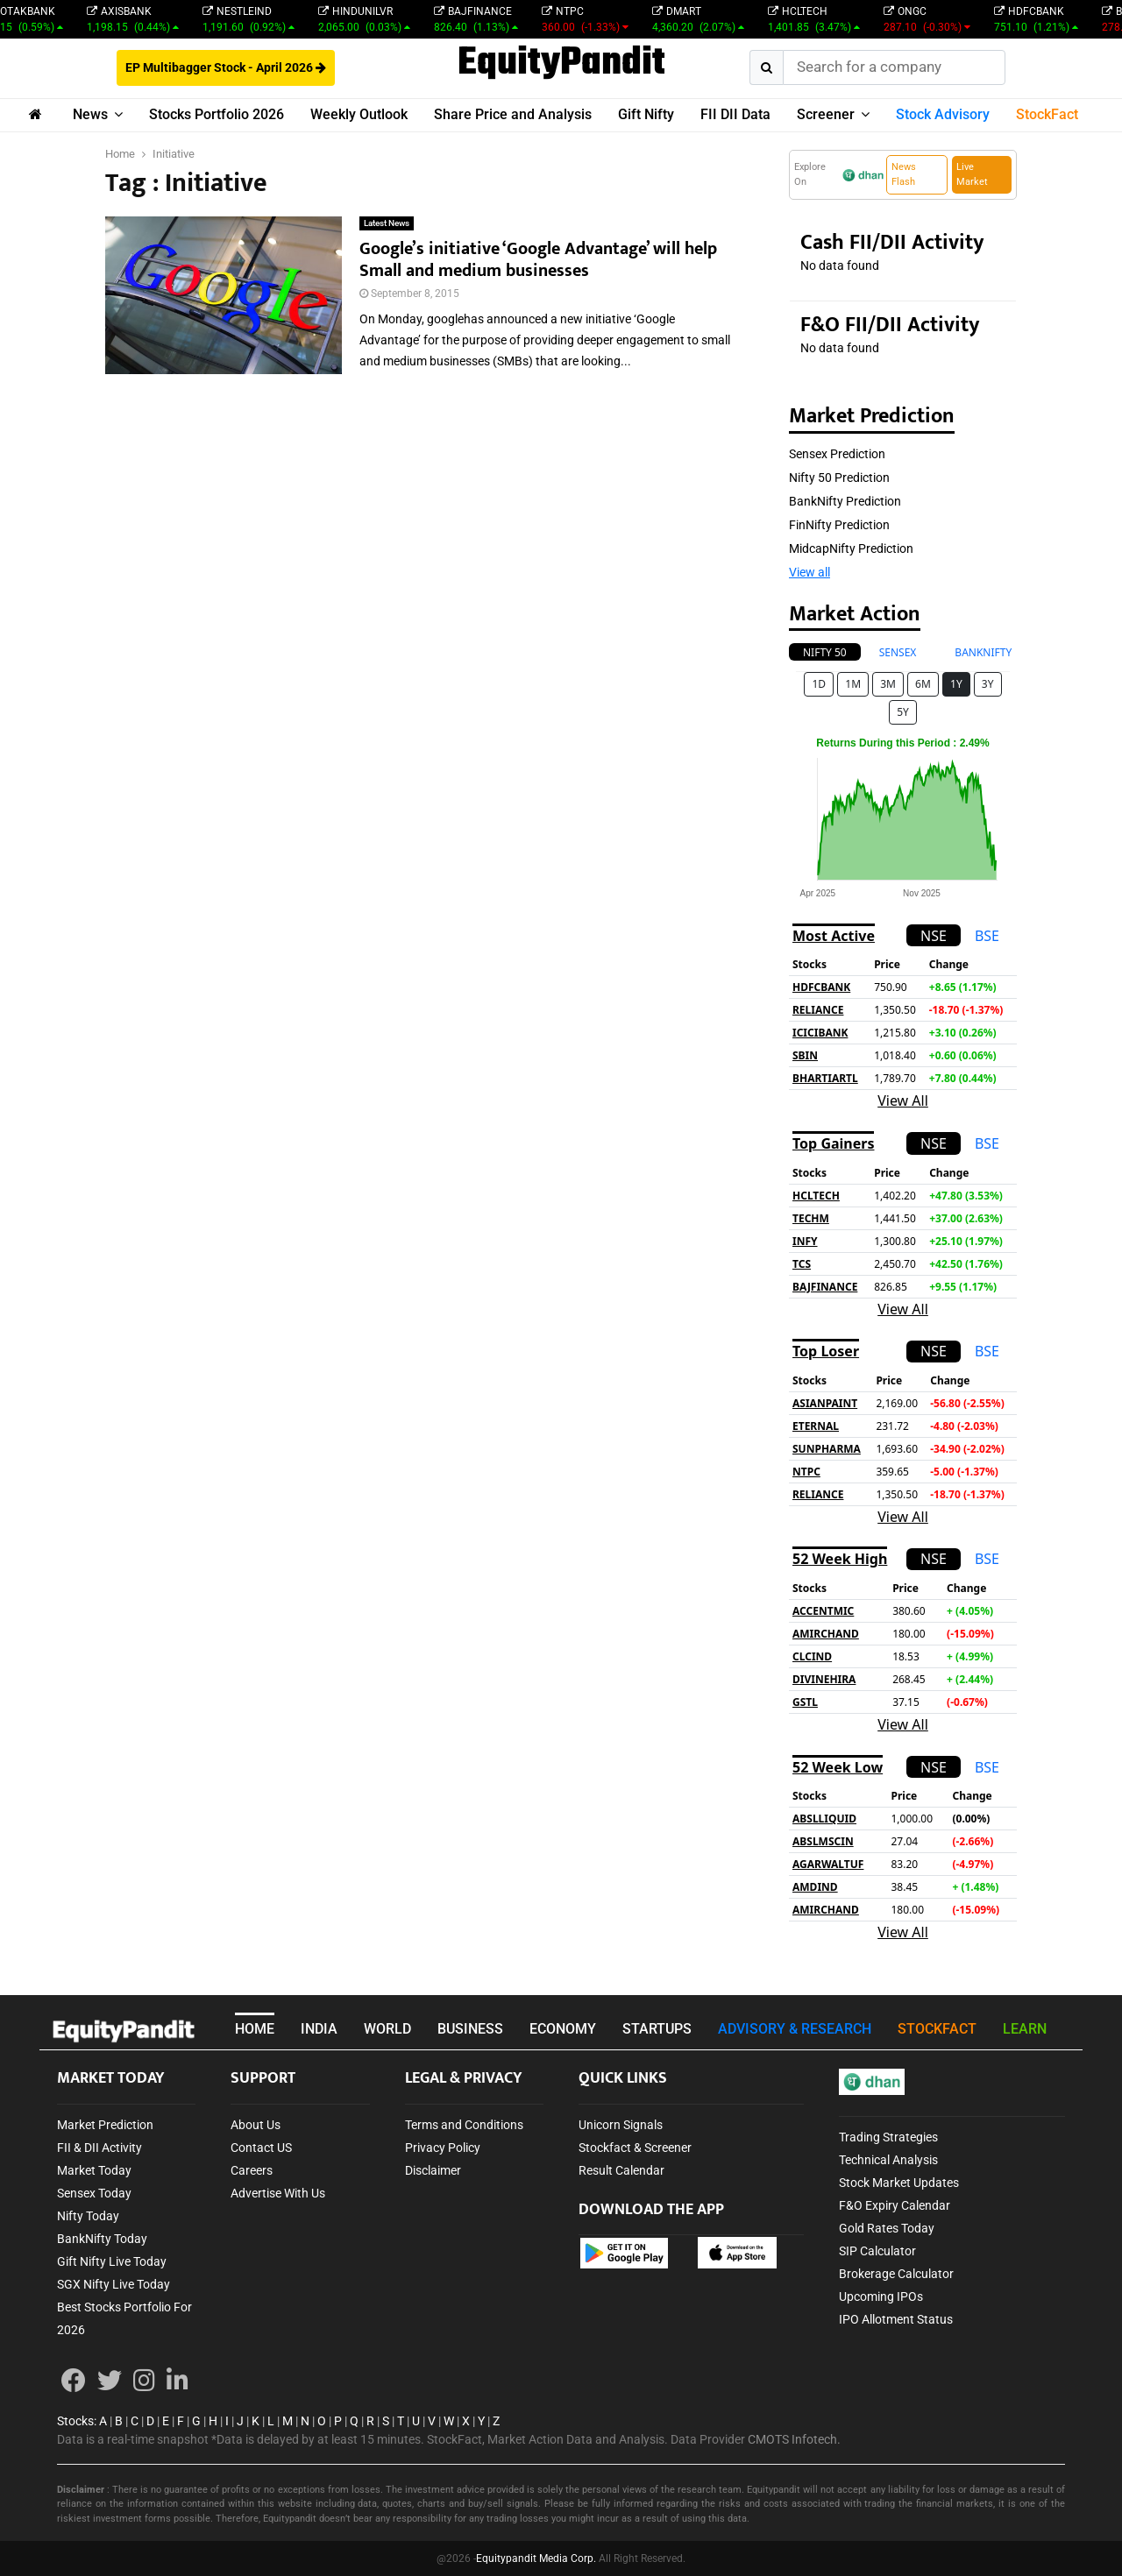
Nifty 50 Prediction (839, 478)
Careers (252, 2170)
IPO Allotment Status (896, 2319)
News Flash (903, 174)
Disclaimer (433, 2170)
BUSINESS (470, 2028)
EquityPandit (561, 64)
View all (809, 572)
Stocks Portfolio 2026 (216, 114)
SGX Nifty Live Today (113, 2284)
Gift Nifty (646, 114)
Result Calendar (621, 2170)
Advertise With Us (278, 2193)
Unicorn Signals (621, 2125)
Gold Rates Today (886, 2228)
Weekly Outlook (359, 114)
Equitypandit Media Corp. (536, 2558)
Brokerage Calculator (896, 2274)
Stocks (75, 2421)
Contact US (261, 2148)
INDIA (319, 2028)
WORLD (387, 2028)
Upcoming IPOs (881, 2296)
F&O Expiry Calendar (894, 2205)
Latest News (386, 223)
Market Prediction (105, 2125)
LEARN (1025, 2028)
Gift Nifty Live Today (112, 2261)
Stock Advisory (943, 114)
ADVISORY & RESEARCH (794, 2028)
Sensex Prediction (837, 454)
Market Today (94, 2170)
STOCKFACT (937, 2028)
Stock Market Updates (899, 2183)
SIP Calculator (877, 2251)
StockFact (1047, 114)
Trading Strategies (888, 2137)
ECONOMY (562, 2028)
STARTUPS (657, 2028)
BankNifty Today (102, 2239)
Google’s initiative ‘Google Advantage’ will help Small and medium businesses (538, 260)
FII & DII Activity (99, 2148)
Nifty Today (88, 2216)
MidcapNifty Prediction (851, 548)
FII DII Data (735, 114)
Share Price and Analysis (513, 114)
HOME (254, 2028)
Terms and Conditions (464, 2125)
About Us (255, 2125)
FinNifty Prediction (839, 525)
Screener (826, 114)
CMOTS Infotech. (794, 2439)
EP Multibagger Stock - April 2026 (225, 67)
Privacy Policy (442, 2148)
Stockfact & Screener (635, 2148)
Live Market (972, 174)
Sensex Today (94, 2193)
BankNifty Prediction (845, 501)
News (90, 114)
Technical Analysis (888, 2160)
